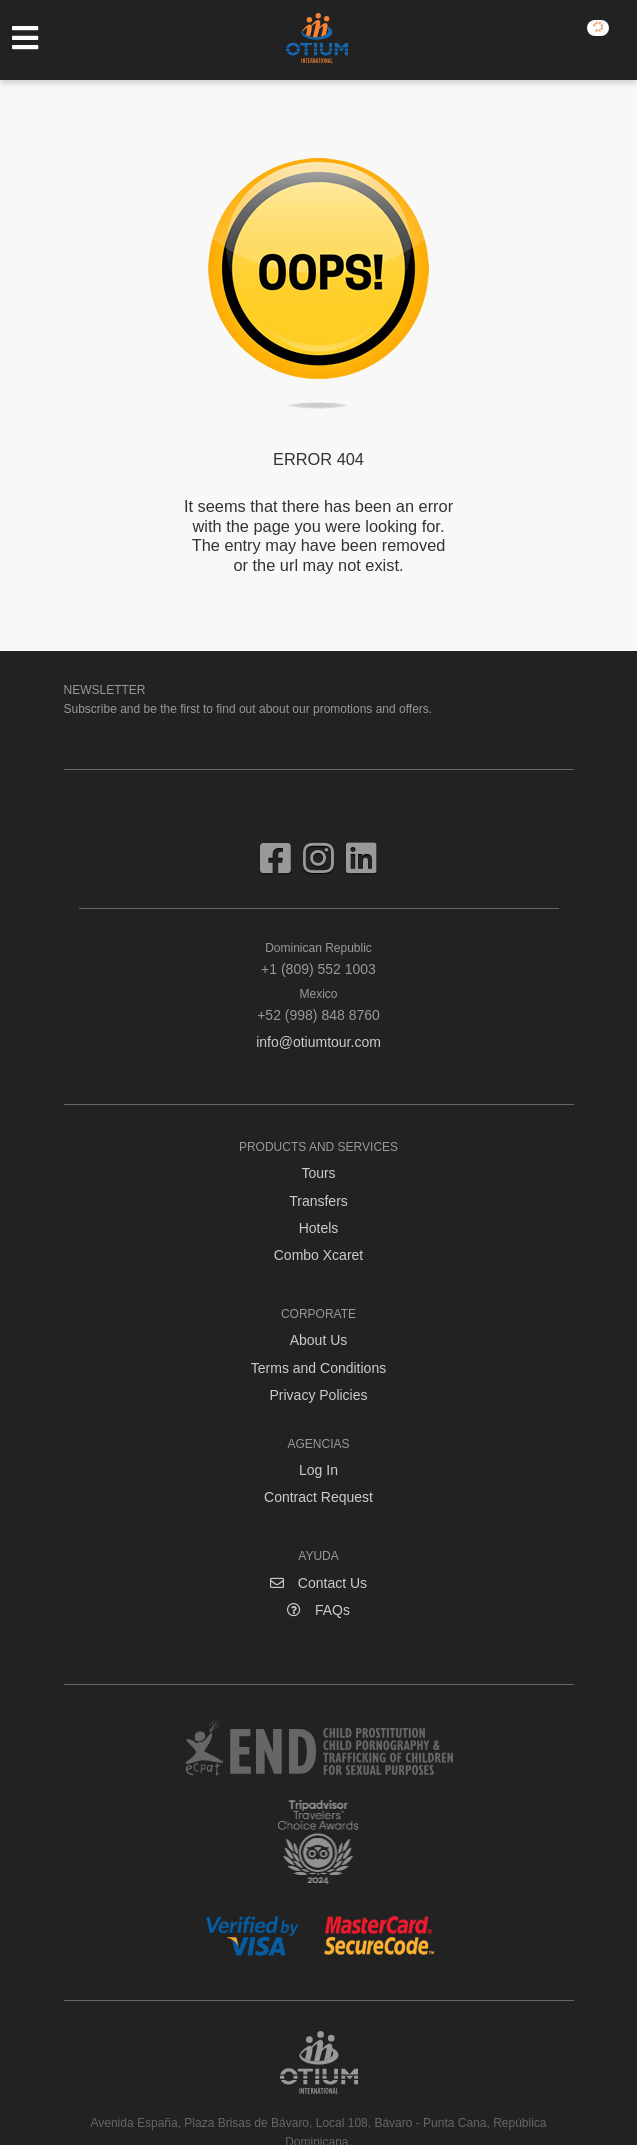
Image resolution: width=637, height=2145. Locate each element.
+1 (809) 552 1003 (319, 958)
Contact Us (318, 1583)
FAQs (318, 1610)
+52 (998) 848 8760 (319, 1004)
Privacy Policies (318, 1395)
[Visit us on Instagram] (324, 866)
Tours (318, 1173)
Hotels (319, 1228)
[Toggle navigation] (35, 38)
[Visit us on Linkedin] (361, 866)
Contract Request (318, 1497)
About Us (319, 1340)
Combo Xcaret (318, 1255)
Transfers (318, 1201)
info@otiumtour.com (318, 1042)
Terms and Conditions (318, 1368)
